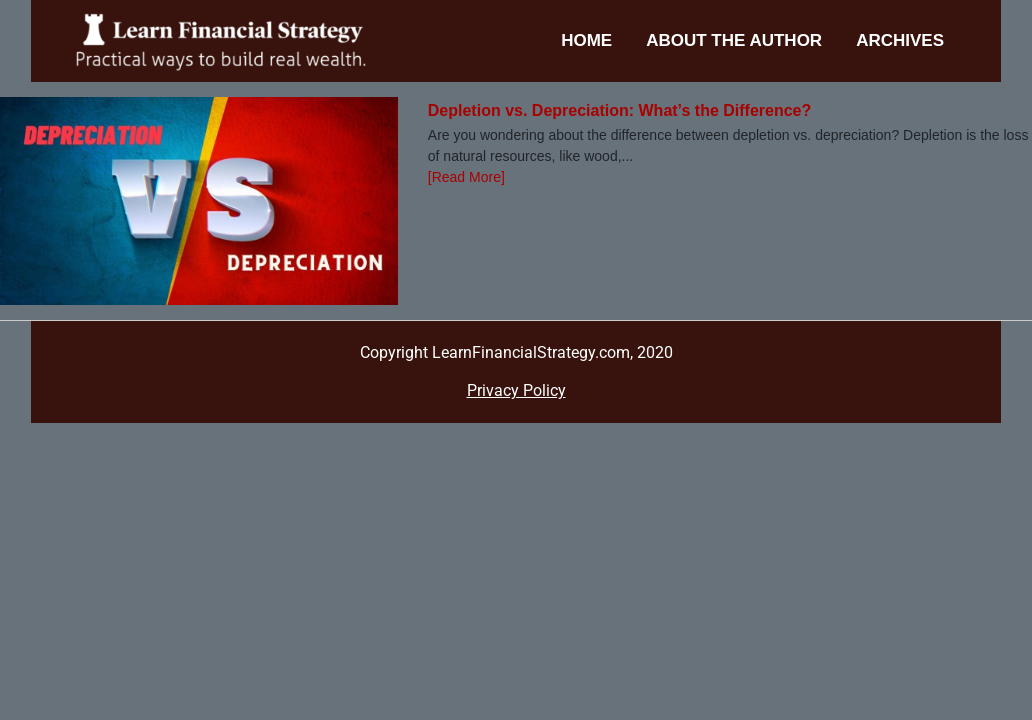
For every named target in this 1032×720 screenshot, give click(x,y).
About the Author (734, 40)
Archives (900, 40)
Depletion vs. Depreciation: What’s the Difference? (619, 110)
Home (586, 40)
